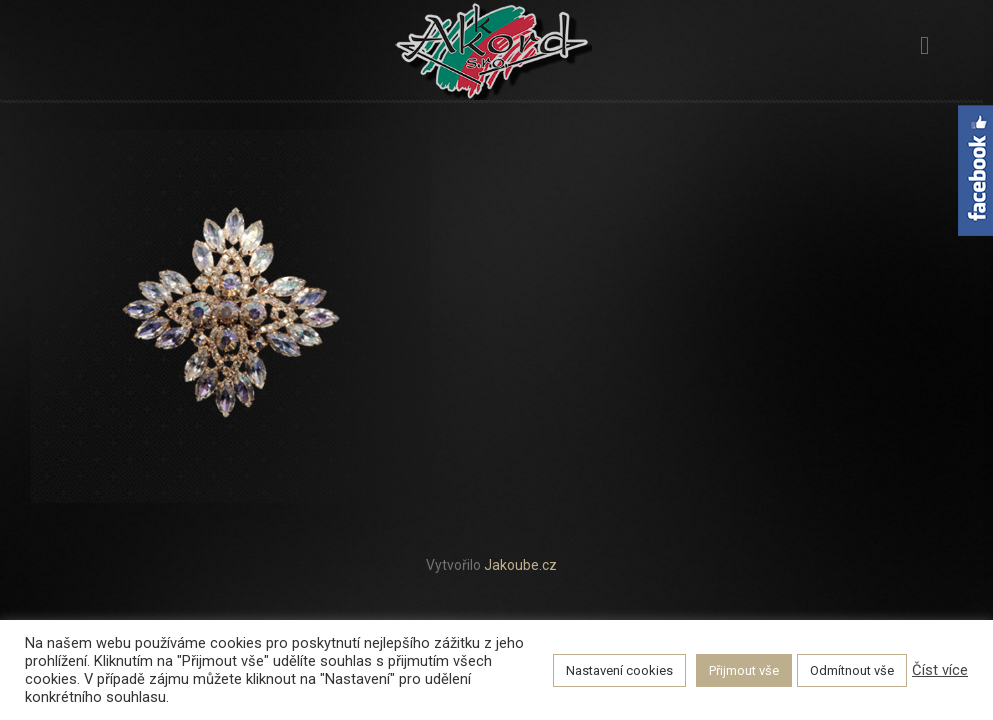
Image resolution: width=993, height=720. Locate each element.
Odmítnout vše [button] (852, 670)
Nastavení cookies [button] (619, 670)
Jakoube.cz (520, 565)
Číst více (940, 670)
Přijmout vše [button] (744, 670)
